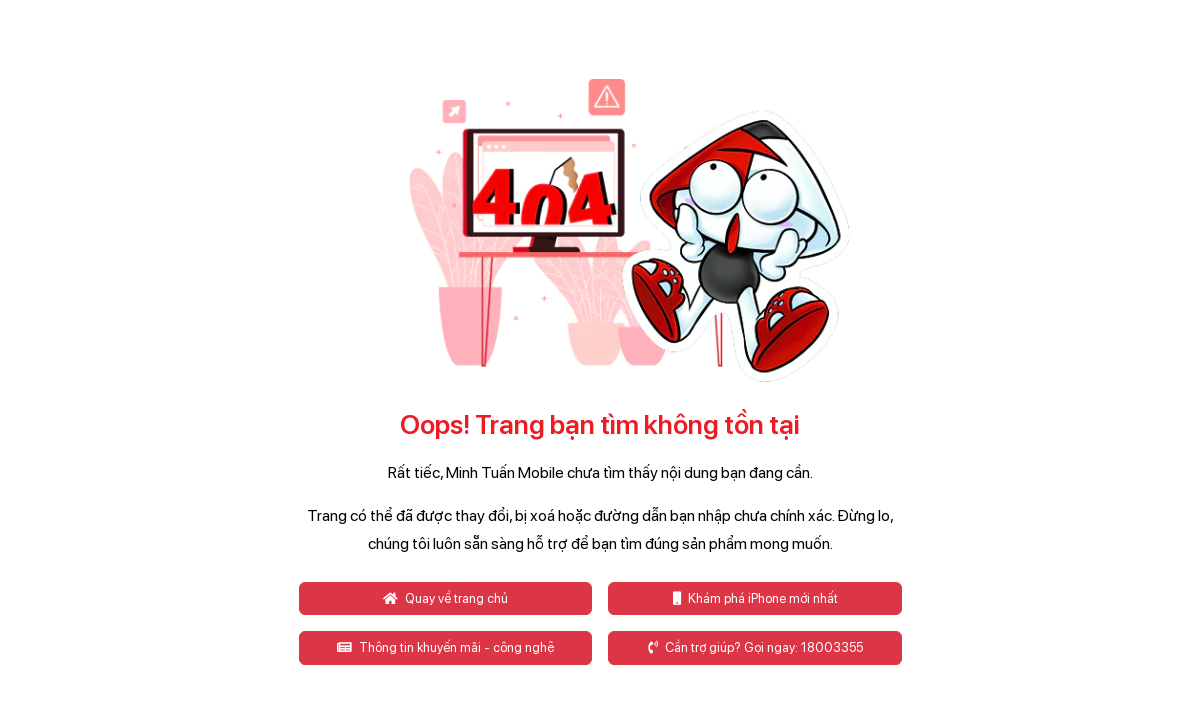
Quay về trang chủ (445, 598)
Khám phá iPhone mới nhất (755, 598)
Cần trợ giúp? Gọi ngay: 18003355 (755, 647)
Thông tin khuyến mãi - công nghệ (445, 647)
